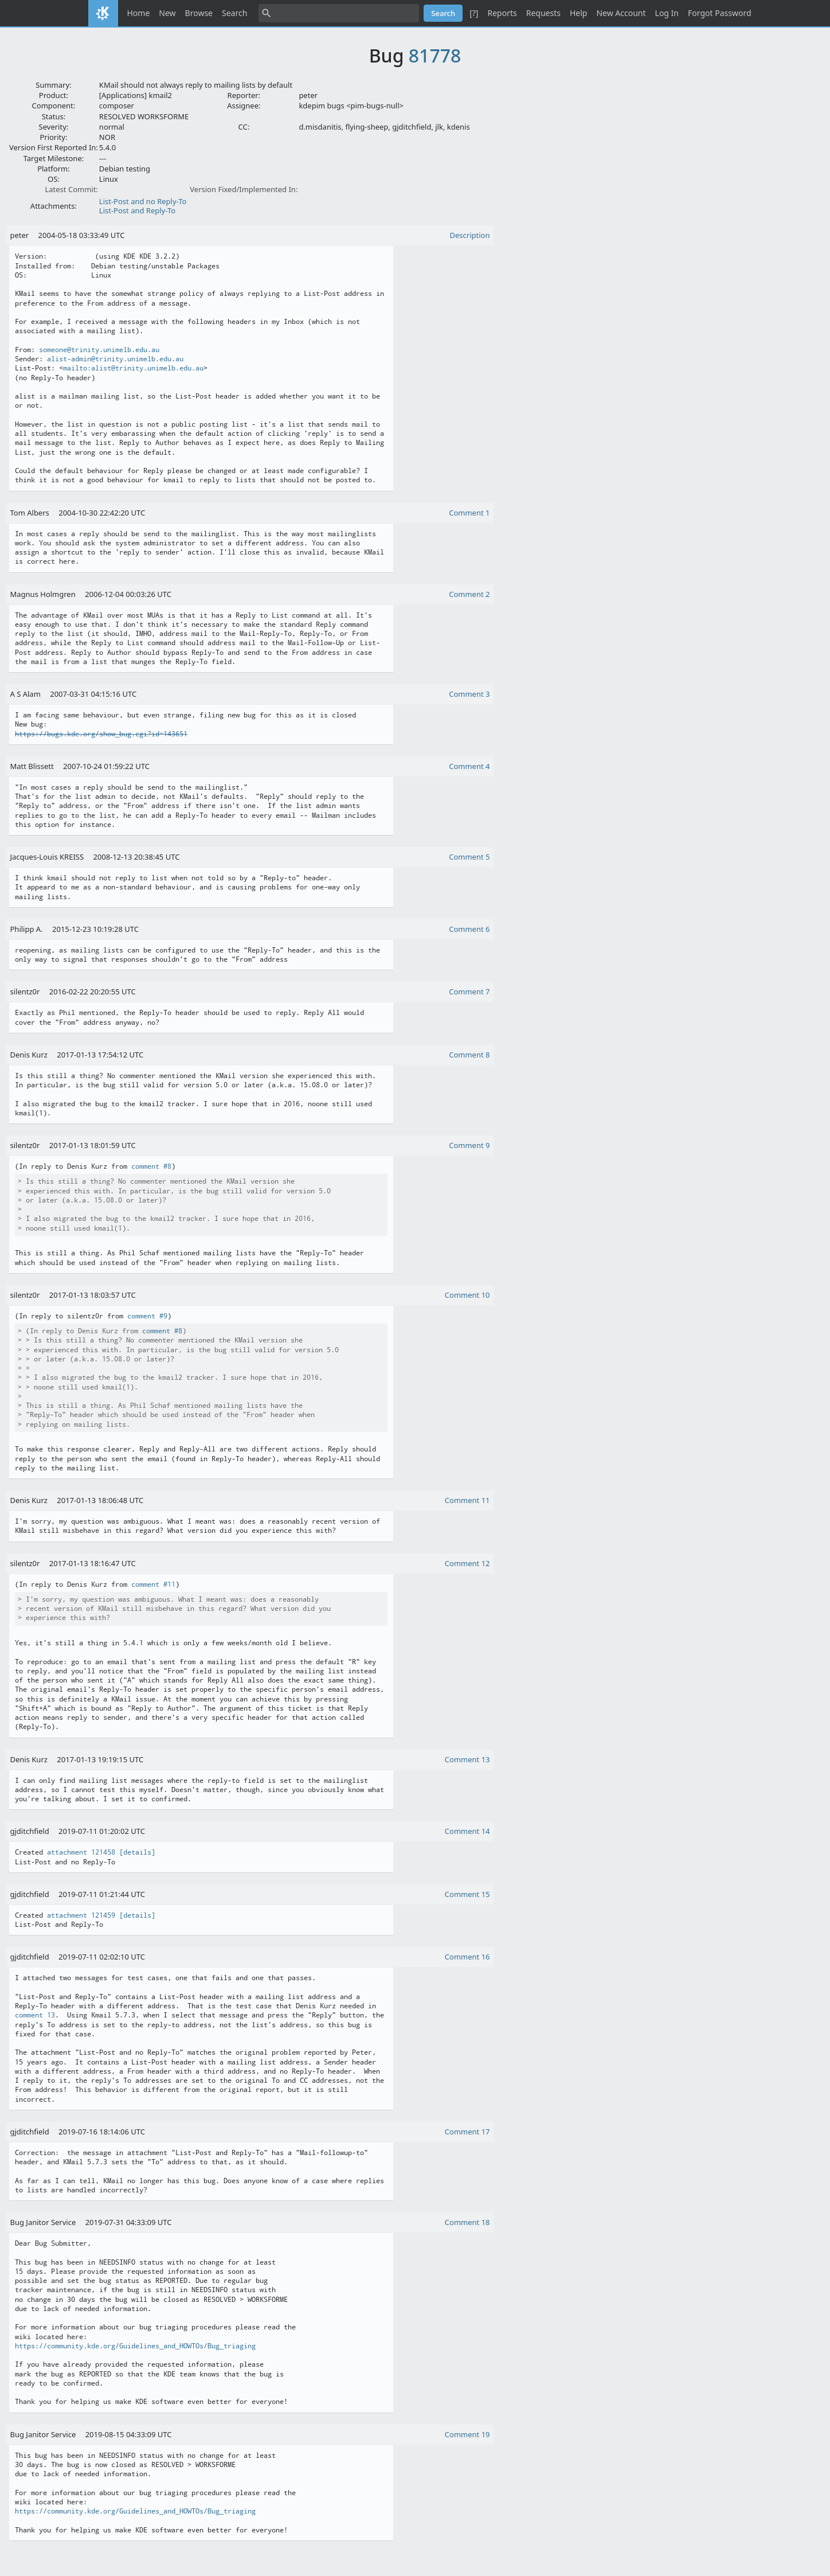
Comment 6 (469, 929)
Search (234, 12)
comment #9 (147, 1316)
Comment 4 (469, 766)
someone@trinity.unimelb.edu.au (99, 350)
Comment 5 (469, 857)
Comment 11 (467, 1500)
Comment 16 (467, 1956)
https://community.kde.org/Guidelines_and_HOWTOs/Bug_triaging (135, 2346)
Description (470, 235)
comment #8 (151, 1166)
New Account (620, 12)
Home (138, 12)
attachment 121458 (81, 1852)
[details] (137, 1852)
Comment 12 (467, 1563)
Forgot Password (719, 12)
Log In (667, 12)
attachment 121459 (81, 1915)
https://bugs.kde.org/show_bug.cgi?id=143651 (101, 734)
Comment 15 (467, 1894)
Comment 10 (467, 1295)
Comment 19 (467, 2434)
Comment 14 (467, 1831)
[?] (473, 12)
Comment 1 (469, 513)
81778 (435, 55)
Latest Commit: (71, 189)
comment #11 (153, 1584)
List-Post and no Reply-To (143, 201)
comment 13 (35, 2015)
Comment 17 (467, 2131)
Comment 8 (469, 1054)
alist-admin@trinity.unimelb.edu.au (115, 359)
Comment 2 (469, 594)
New (167, 12)
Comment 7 (469, 991)
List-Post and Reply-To (137, 210)
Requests (543, 12)
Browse (199, 12)
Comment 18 (467, 2222)
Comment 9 (469, 1145)
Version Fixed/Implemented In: (243, 189)
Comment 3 (469, 694)
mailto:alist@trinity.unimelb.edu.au (133, 368)
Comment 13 (467, 1759)
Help (579, 12)
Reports (501, 12)
